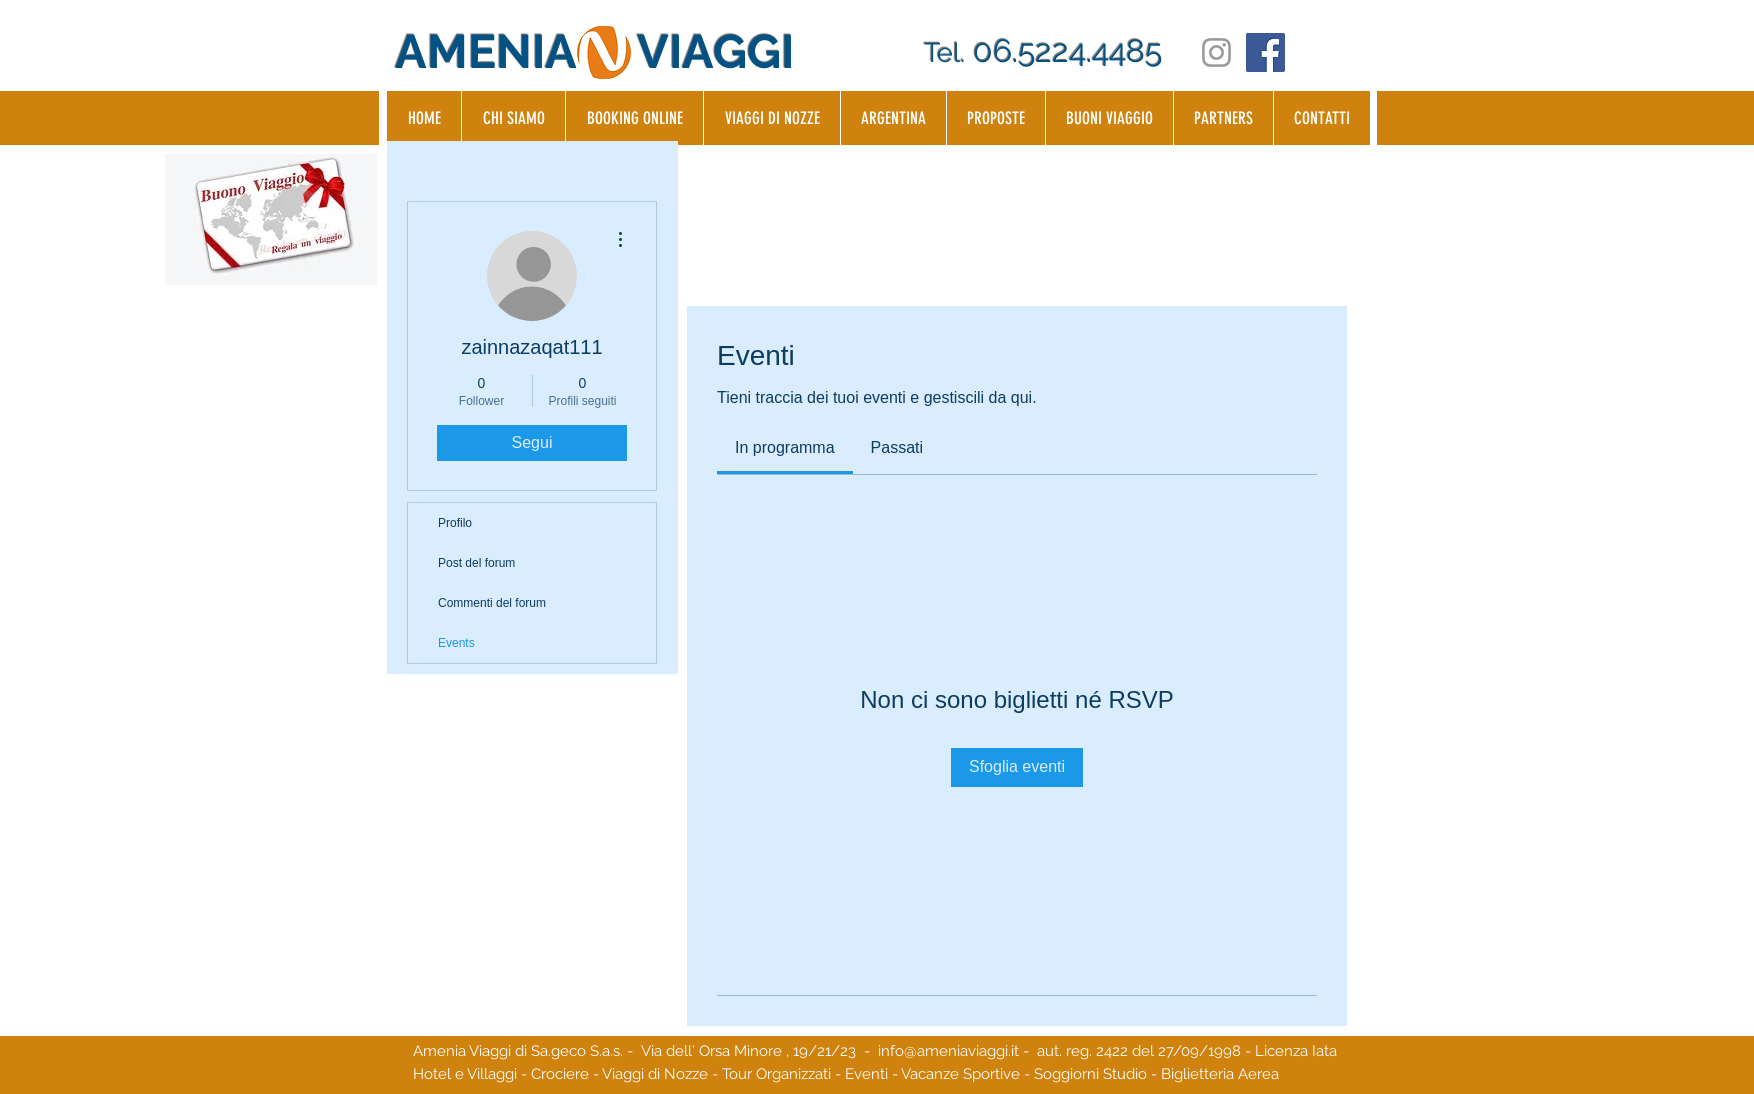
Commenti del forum (492, 603)
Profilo (455, 523)
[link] (785, 447)
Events (456, 643)
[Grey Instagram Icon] (1216, 52)
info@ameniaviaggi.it (948, 1051)
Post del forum (476, 563)
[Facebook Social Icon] (1265, 52)
